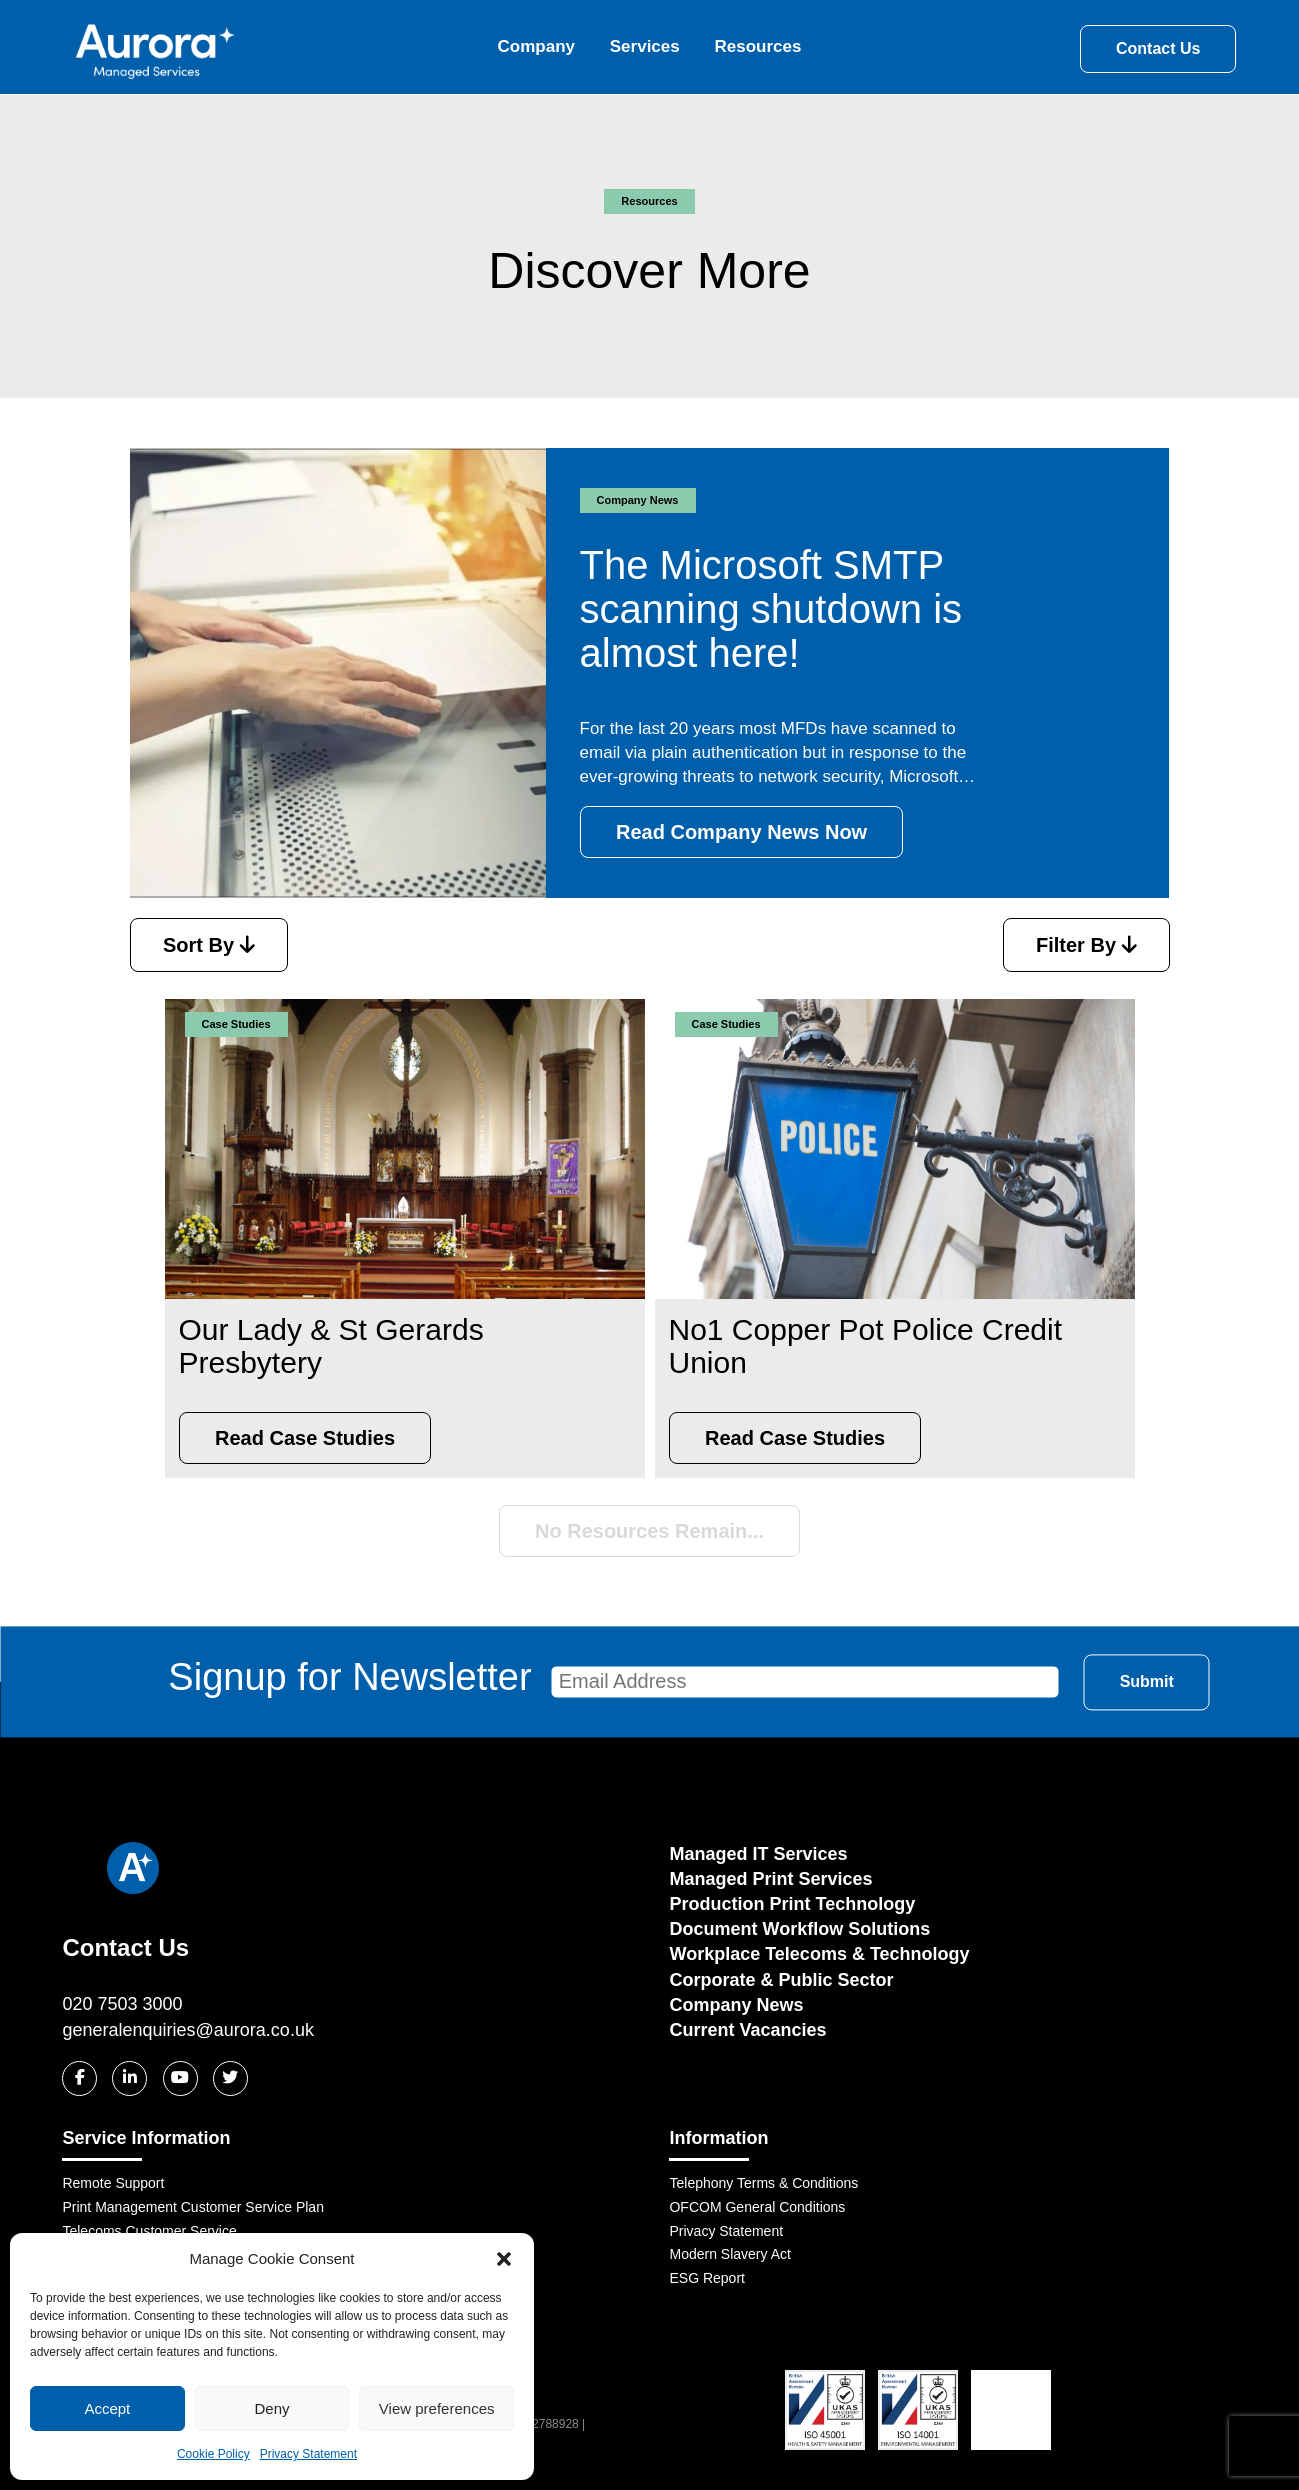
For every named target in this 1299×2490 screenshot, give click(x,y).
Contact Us (1158, 48)
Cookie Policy (213, 2454)
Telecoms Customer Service (149, 2231)
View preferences (437, 2408)
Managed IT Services (758, 1854)
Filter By (1086, 945)
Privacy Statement (308, 2454)
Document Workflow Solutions (799, 1929)
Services (645, 46)
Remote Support (113, 2183)
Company (536, 46)
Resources (757, 46)
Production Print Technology (792, 1904)
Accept (107, 2408)
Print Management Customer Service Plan (192, 2207)
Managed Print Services (770, 1879)
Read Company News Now (741, 832)
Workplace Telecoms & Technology (819, 1954)
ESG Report (706, 2278)
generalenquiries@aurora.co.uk (187, 2030)
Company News (736, 2005)
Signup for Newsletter (613, 1677)
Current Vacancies (747, 2030)
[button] (504, 2259)
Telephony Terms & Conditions (763, 2183)
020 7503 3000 (122, 2004)
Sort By (209, 945)
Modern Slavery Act (729, 2254)
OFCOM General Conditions (757, 2207)
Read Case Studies (305, 1438)
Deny (271, 2408)
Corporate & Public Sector (781, 1980)
